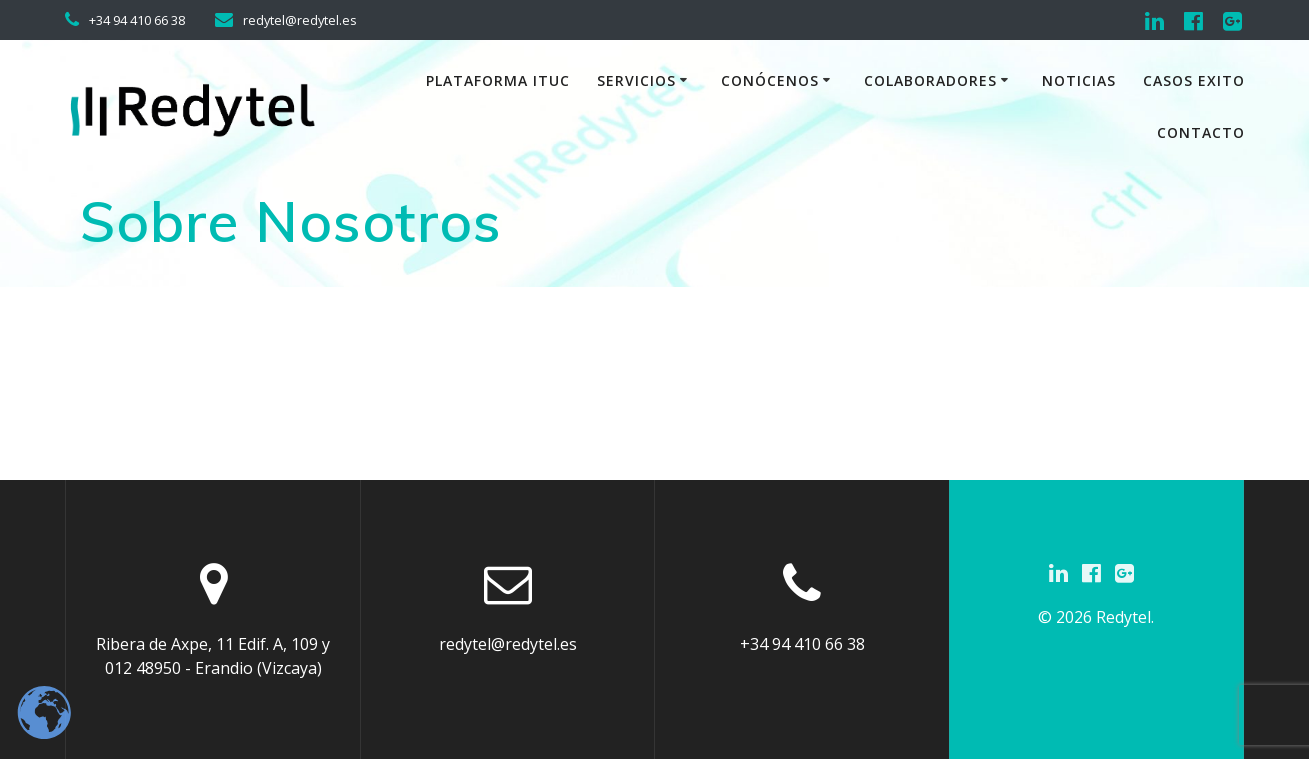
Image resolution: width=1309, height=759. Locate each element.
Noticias (1079, 80)
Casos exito (1194, 80)
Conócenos (770, 80)
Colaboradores (930, 80)
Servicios (636, 80)
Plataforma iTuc (498, 80)
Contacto (1201, 132)
